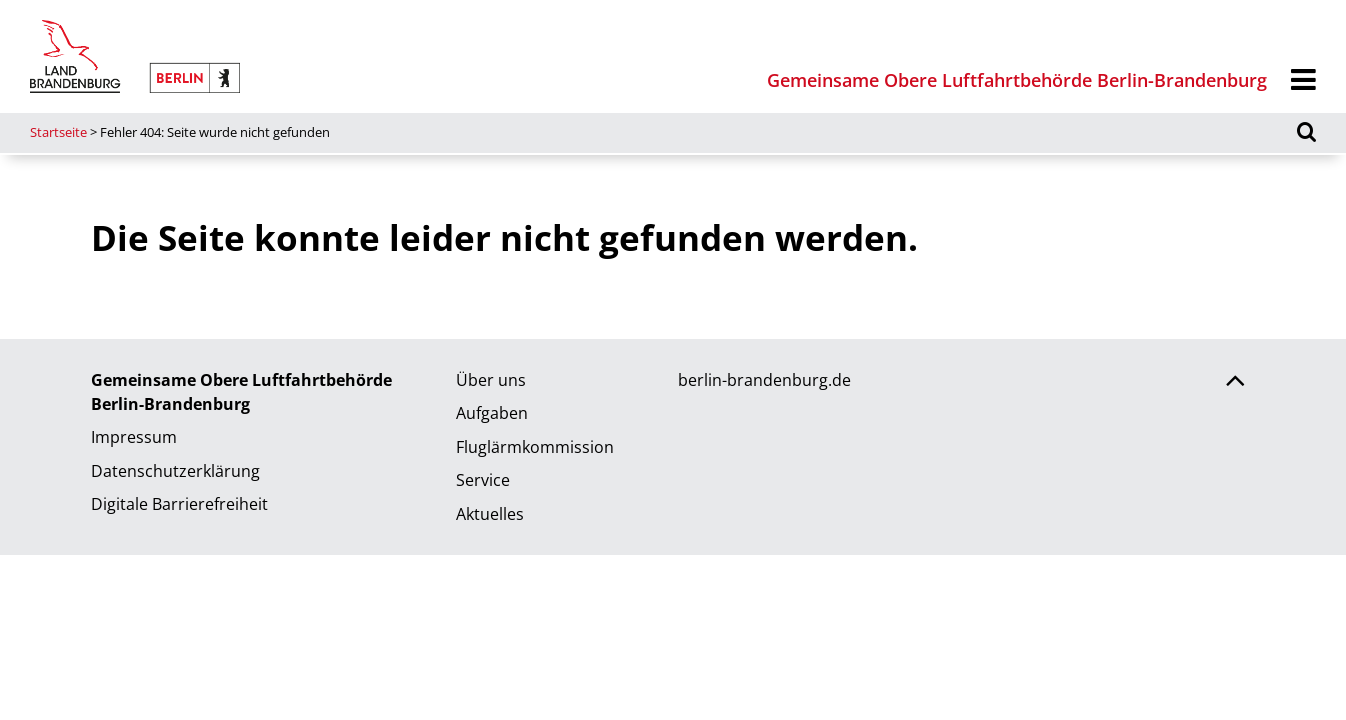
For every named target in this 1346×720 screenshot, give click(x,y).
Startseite (58, 132)
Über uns (491, 380)
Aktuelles (490, 514)
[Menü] (1303, 80)
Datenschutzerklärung (175, 471)
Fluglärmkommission (535, 447)
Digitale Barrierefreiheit (179, 504)
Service (483, 480)
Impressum (134, 437)
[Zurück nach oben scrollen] (1235, 383)
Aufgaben (492, 413)
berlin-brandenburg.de (764, 380)
